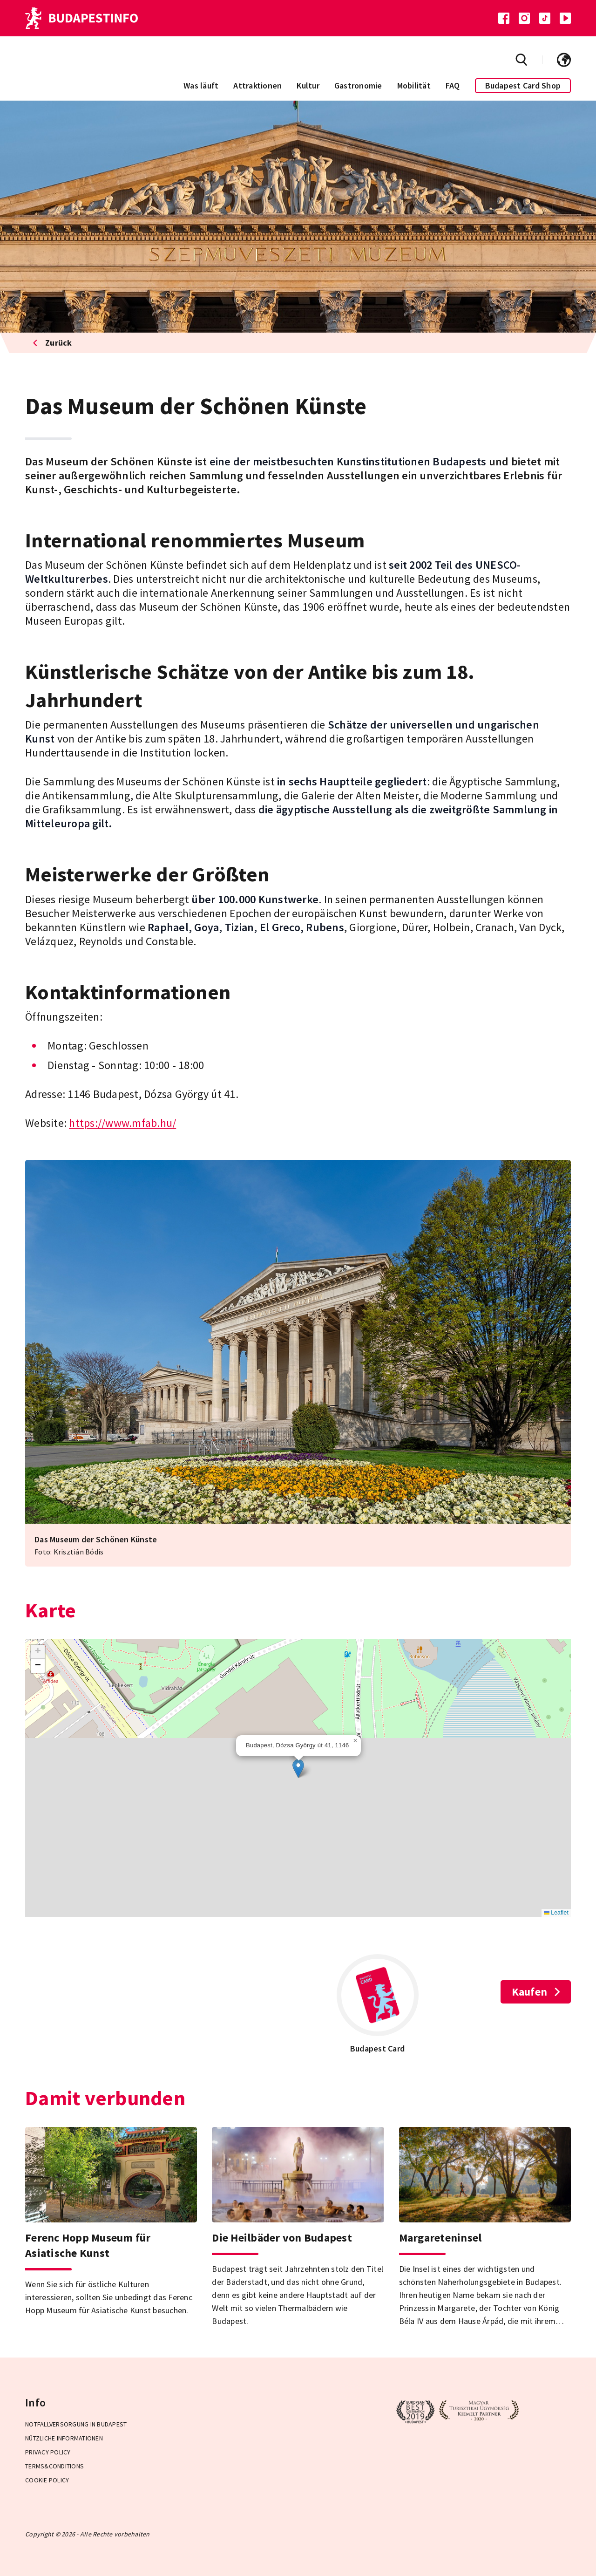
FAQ (453, 85)
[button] (298, 1768)
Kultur (308, 85)
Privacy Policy (48, 2452)
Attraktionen (257, 85)
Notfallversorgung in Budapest (76, 2424)
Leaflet (556, 1912)
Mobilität (414, 85)
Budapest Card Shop (523, 85)
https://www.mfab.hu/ (122, 1123)
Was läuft (200, 85)
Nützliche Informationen (64, 2438)
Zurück (52, 342)
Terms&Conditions (54, 2466)
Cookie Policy (47, 2480)
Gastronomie (358, 85)
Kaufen (536, 1991)
